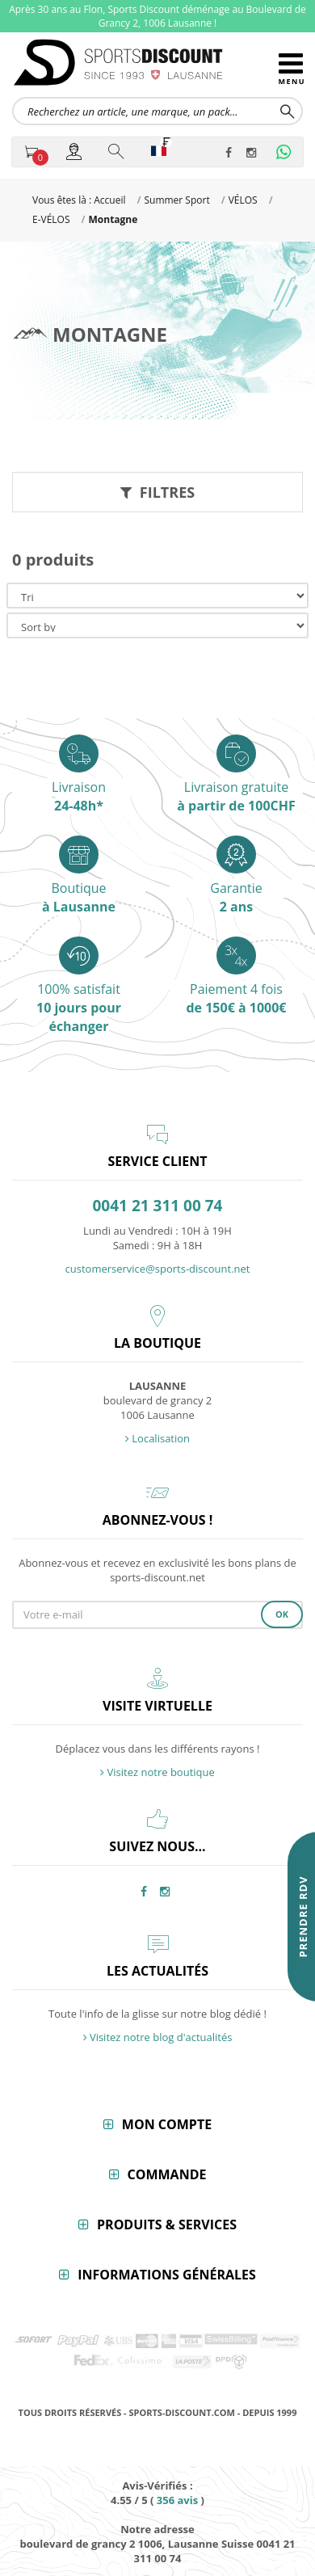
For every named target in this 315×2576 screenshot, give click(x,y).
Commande (167, 2174)
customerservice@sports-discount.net (157, 1268)
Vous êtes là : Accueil (78, 200)
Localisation (157, 1438)
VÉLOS (243, 200)
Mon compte (167, 2124)
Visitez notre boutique (157, 1772)
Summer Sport (176, 200)
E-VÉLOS (51, 219)
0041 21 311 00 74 (158, 1206)
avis (177, 2500)
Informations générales (167, 2274)
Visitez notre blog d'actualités (158, 2037)
